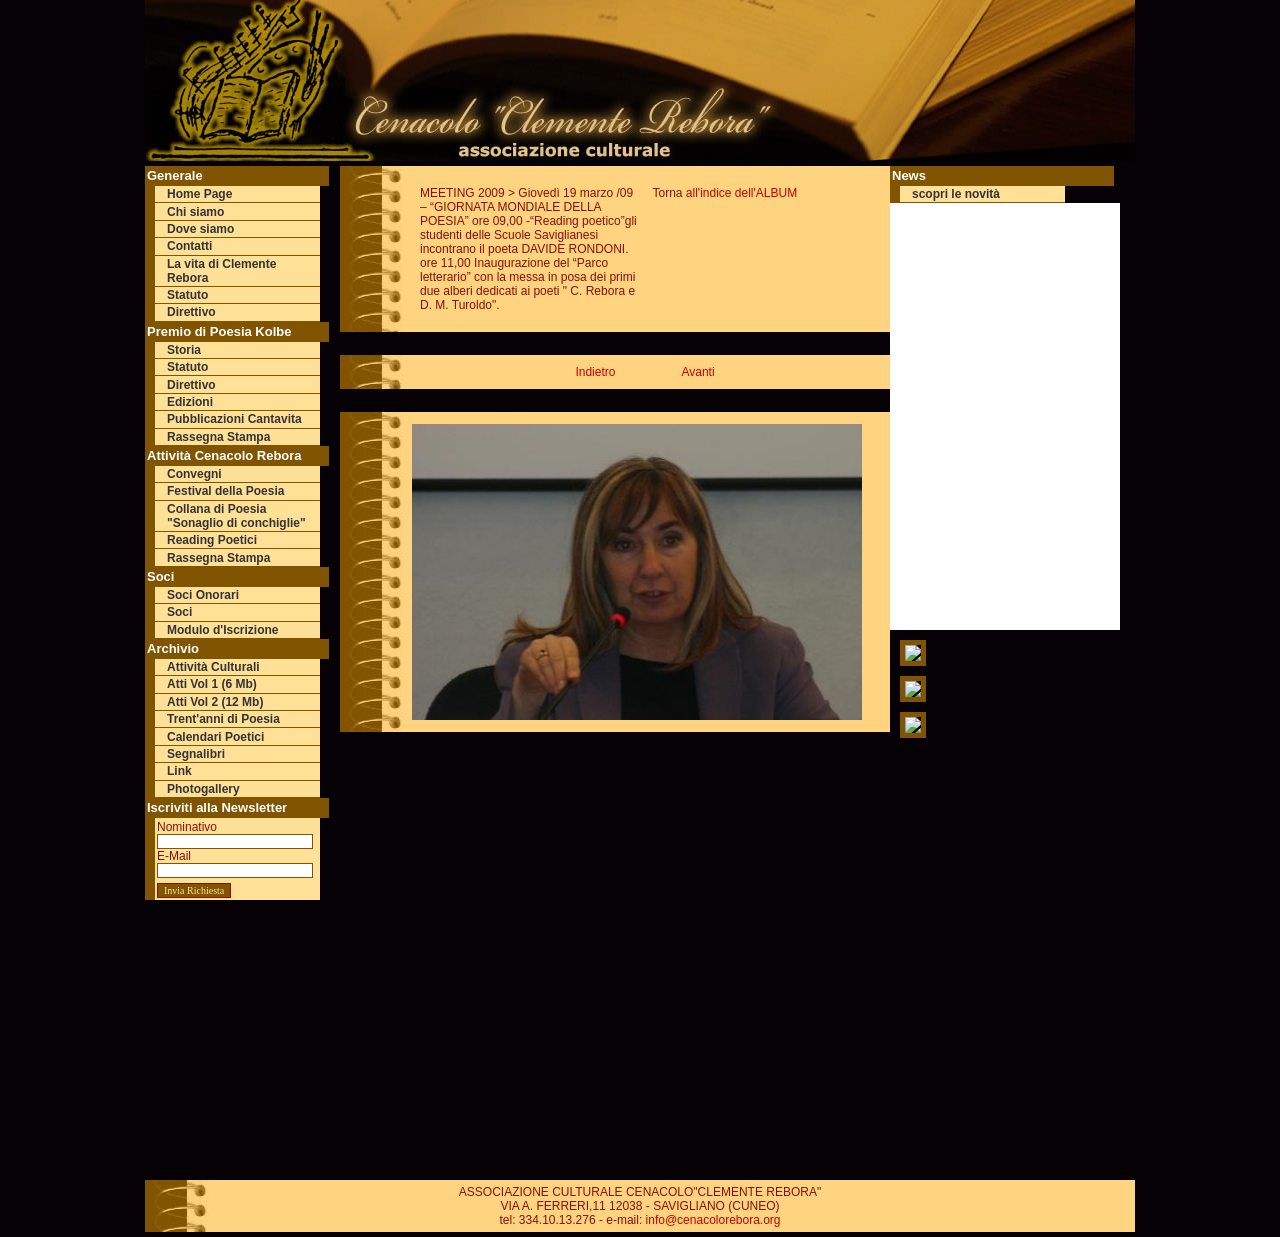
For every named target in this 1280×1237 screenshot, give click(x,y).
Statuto (187, 295)
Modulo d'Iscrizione (223, 630)
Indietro (595, 372)
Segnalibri (196, 754)
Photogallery (203, 789)
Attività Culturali (213, 667)
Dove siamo (200, 229)
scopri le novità (956, 194)
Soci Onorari (203, 595)
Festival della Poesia (225, 491)
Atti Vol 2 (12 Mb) (215, 702)
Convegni (194, 474)
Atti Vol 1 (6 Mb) (212, 684)
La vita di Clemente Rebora (221, 271)
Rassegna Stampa (218, 437)
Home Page (199, 194)
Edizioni (190, 402)
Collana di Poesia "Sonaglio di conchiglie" (236, 516)
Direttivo (191, 312)
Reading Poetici (212, 540)
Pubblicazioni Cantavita (234, 419)
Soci (179, 612)
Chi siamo (195, 212)
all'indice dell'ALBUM (741, 193)
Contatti (189, 246)
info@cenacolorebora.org (713, 1220)
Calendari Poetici (215, 737)
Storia (184, 350)
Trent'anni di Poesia (223, 719)
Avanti (697, 372)
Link (179, 771)
